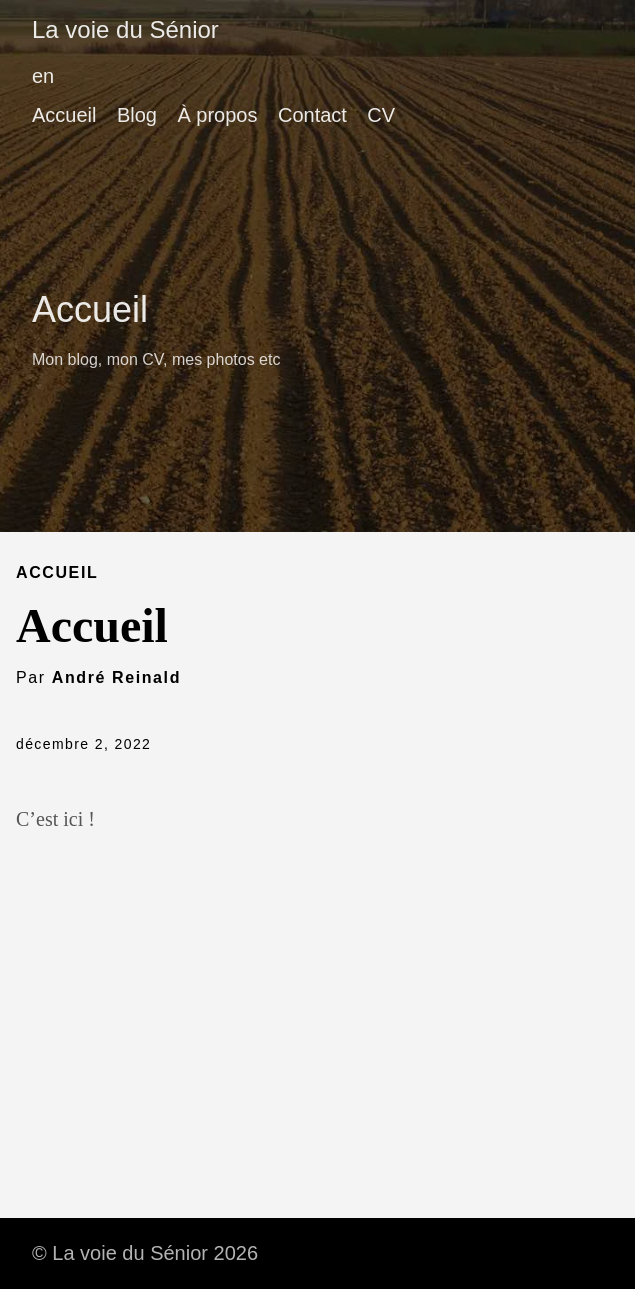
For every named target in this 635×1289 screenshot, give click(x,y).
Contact (312, 115)
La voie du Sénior (125, 29)
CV (381, 115)
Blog (137, 115)
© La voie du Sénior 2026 (145, 1253)
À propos (217, 115)
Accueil (64, 115)
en (43, 76)
